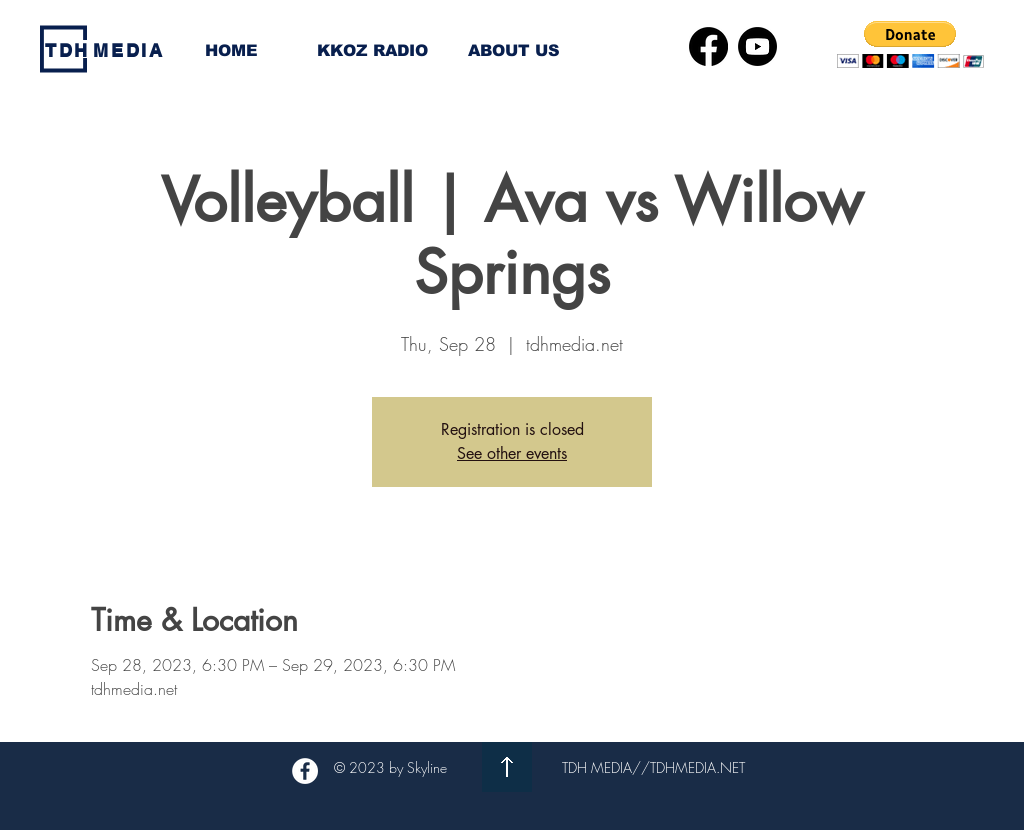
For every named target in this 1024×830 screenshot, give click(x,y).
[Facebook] (708, 46)
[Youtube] (757, 46)
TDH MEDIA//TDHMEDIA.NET (653, 767)
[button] (910, 44)
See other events (512, 453)
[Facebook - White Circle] (305, 771)
